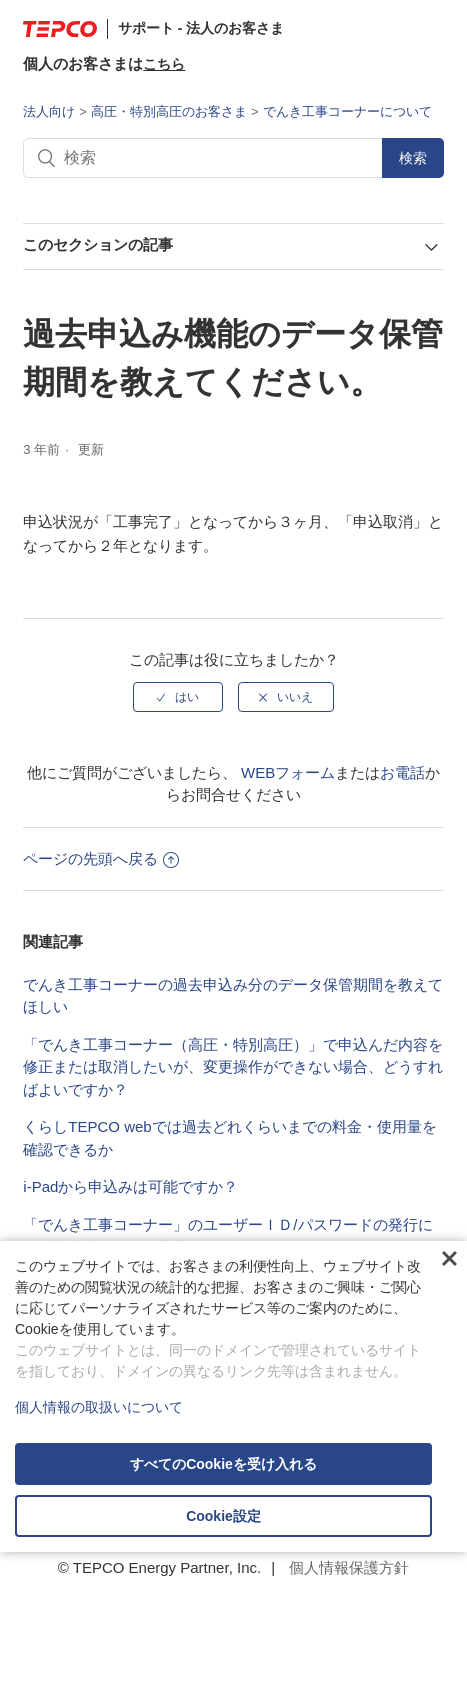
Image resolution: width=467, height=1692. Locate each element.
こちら (164, 64)
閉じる (449, 1259)
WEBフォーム (288, 772)
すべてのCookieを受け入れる (223, 1464)
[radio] (178, 697)
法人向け (49, 111)
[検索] (233, 158)
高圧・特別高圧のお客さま (169, 111)
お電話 (402, 772)
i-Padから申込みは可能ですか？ (130, 1186)
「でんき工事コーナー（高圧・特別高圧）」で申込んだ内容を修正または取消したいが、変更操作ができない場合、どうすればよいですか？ (233, 1067)
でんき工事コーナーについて (347, 111)
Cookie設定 (223, 1516)
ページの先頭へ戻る (101, 858)
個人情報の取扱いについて (99, 1407)
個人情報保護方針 (349, 1567)
